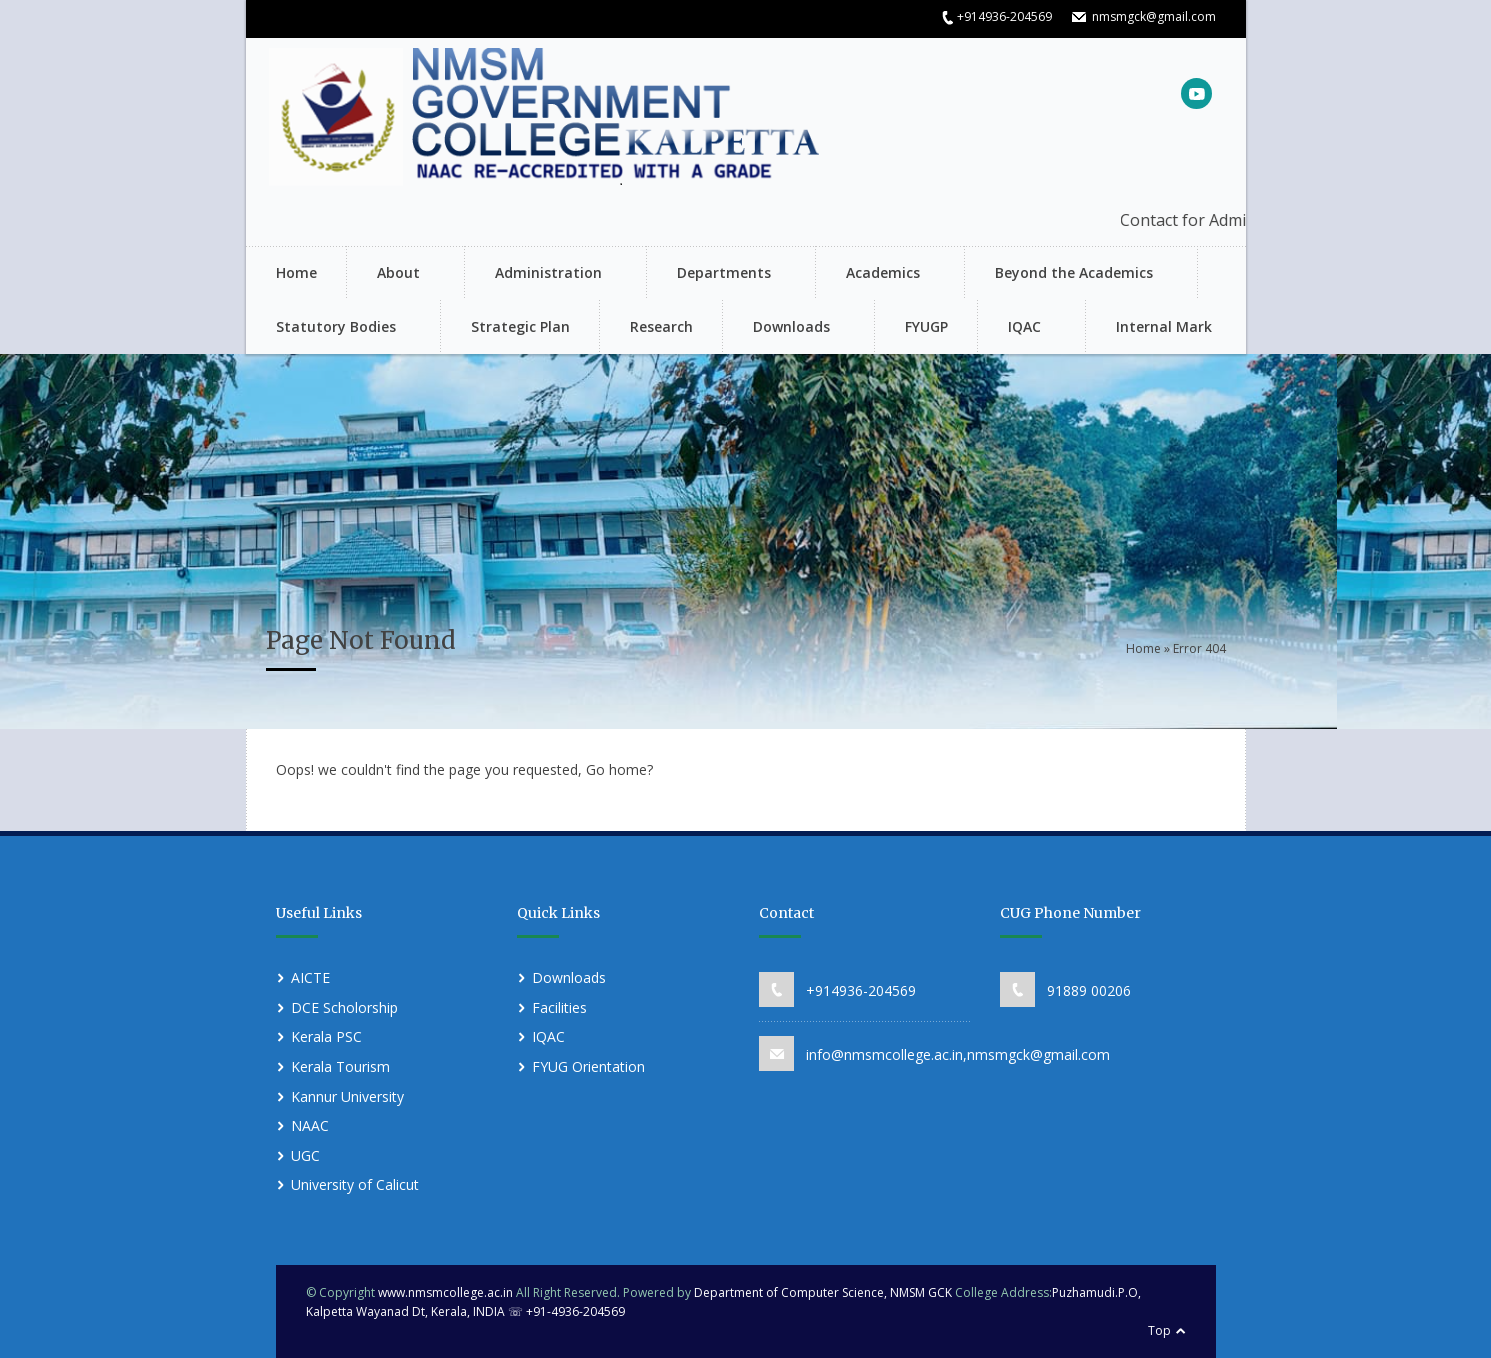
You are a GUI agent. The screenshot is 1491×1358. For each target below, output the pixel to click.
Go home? (619, 769)
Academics (880, 274)
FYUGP (926, 326)
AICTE (310, 977)
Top (1159, 1330)
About (395, 274)
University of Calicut (355, 1184)
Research (661, 326)
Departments (721, 274)
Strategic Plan (520, 326)
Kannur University (347, 1096)
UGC (305, 1155)
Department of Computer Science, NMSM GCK (824, 1292)
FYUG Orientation (588, 1066)
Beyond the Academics (1071, 274)
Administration (545, 274)
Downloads (788, 328)
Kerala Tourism (340, 1066)
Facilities (559, 1007)
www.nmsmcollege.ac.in (445, 1292)
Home (296, 272)
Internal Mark (1164, 326)
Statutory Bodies (333, 328)
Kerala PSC (326, 1036)
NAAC (310, 1125)
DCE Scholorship (344, 1007)
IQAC (1021, 328)
